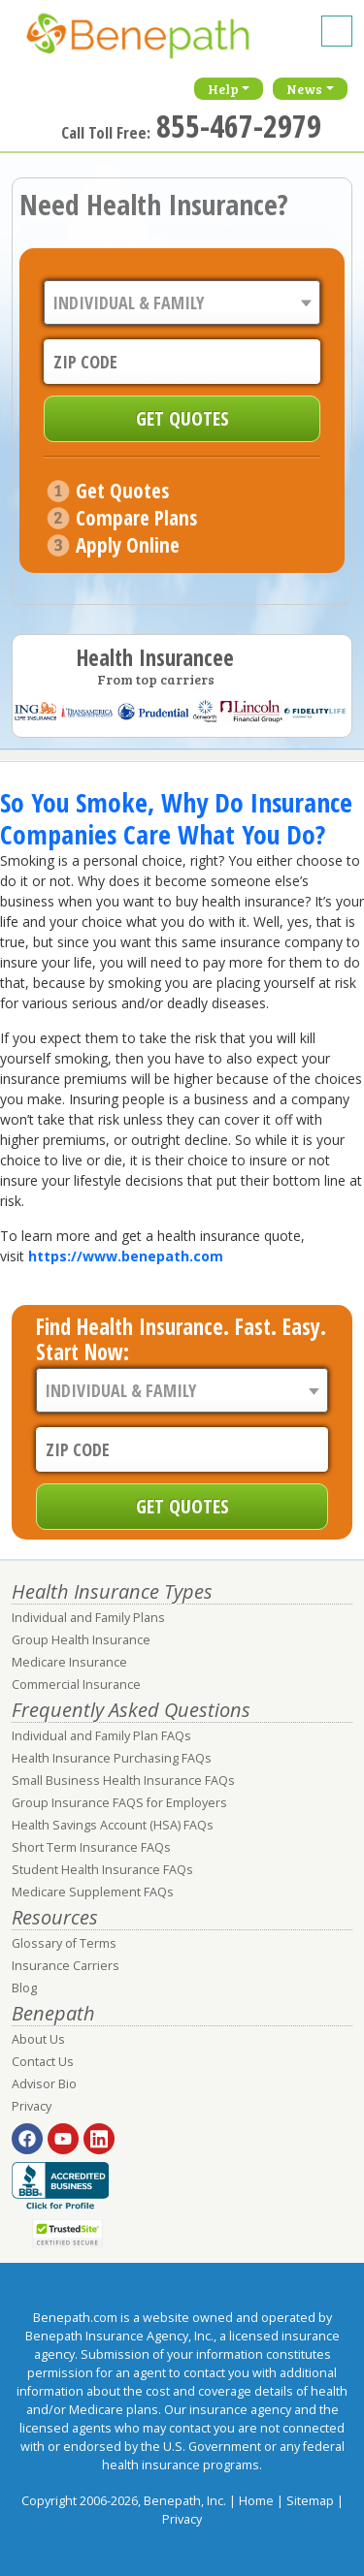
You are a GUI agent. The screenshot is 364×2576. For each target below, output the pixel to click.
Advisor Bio (44, 2084)
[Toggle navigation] (336, 31)
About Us (38, 2039)
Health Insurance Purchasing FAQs (112, 1758)
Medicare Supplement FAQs (93, 1892)
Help (223, 89)
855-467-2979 (238, 125)
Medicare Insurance (69, 1662)
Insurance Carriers (65, 1965)
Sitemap (310, 2501)
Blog (24, 1988)
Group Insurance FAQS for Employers (119, 1803)
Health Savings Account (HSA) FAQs (113, 1825)
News (304, 89)
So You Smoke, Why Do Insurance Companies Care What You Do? (176, 817)
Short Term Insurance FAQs (91, 1847)
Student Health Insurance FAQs (102, 1869)
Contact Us (43, 2061)
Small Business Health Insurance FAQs (123, 1780)
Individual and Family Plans (88, 1617)
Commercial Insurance (76, 1684)
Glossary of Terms (64, 1943)
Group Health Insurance (81, 1640)
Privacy (31, 2106)
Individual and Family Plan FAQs (101, 1736)
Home (256, 2501)
